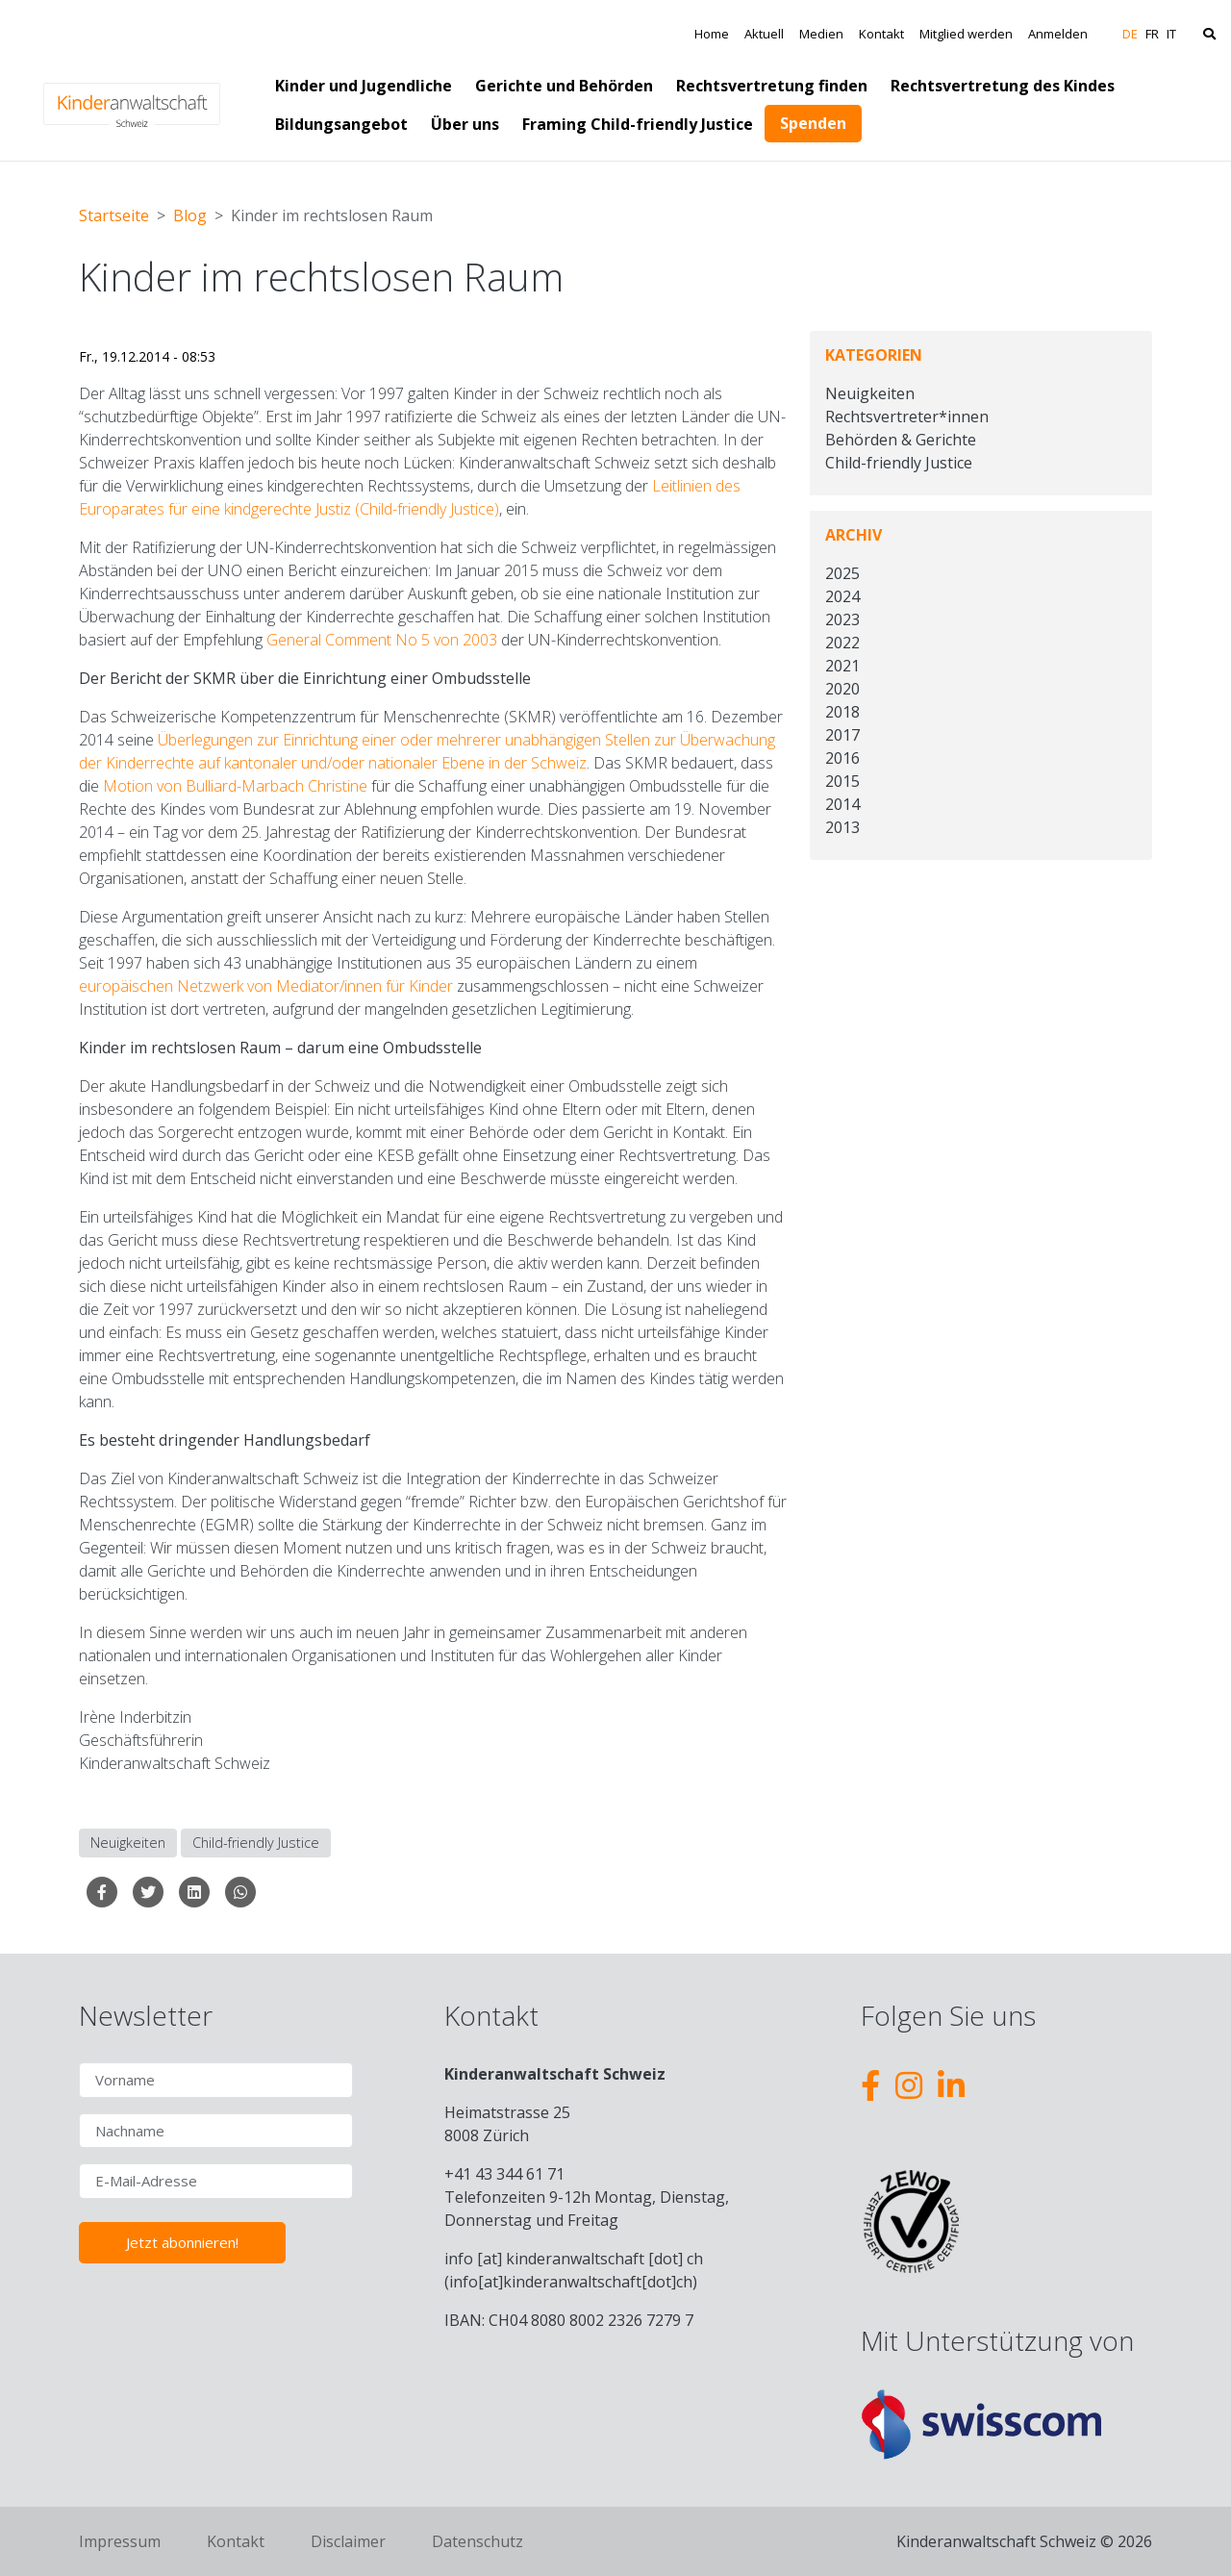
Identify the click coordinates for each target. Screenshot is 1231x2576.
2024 (842, 596)
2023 (842, 619)
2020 (842, 688)
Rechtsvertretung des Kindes (1003, 85)
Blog (190, 215)
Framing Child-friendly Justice (637, 124)
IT (1171, 33)
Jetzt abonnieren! (182, 2242)
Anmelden (1058, 33)
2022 (842, 642)
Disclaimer (348, 2541)
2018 (842, 711)
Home (711, 33)
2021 (842, 665)
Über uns (465, 124)
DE (1130, 33)
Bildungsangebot (341, 124)
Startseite (114, 215)
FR (1152, 33)
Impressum (120, 2541)
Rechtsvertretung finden (771, 85)
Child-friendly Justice (255, 1842)
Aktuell (764, 33)
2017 (842, 734)
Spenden (813, 123)
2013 (842, 827)
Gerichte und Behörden (564, 85)
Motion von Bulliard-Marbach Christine (233, 785)
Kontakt (881, 33)
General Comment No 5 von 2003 (381, 639)
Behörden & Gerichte (900, 439)
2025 (842, 573)
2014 (842, 804)
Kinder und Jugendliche (363, 85)
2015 (842, 781)
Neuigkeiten (127, 1842)
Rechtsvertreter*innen (907, 416)
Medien (821, 33)
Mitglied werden (966, 33)
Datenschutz (477, 2541)
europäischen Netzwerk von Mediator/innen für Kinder (266, 986)
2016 (842, 758)
